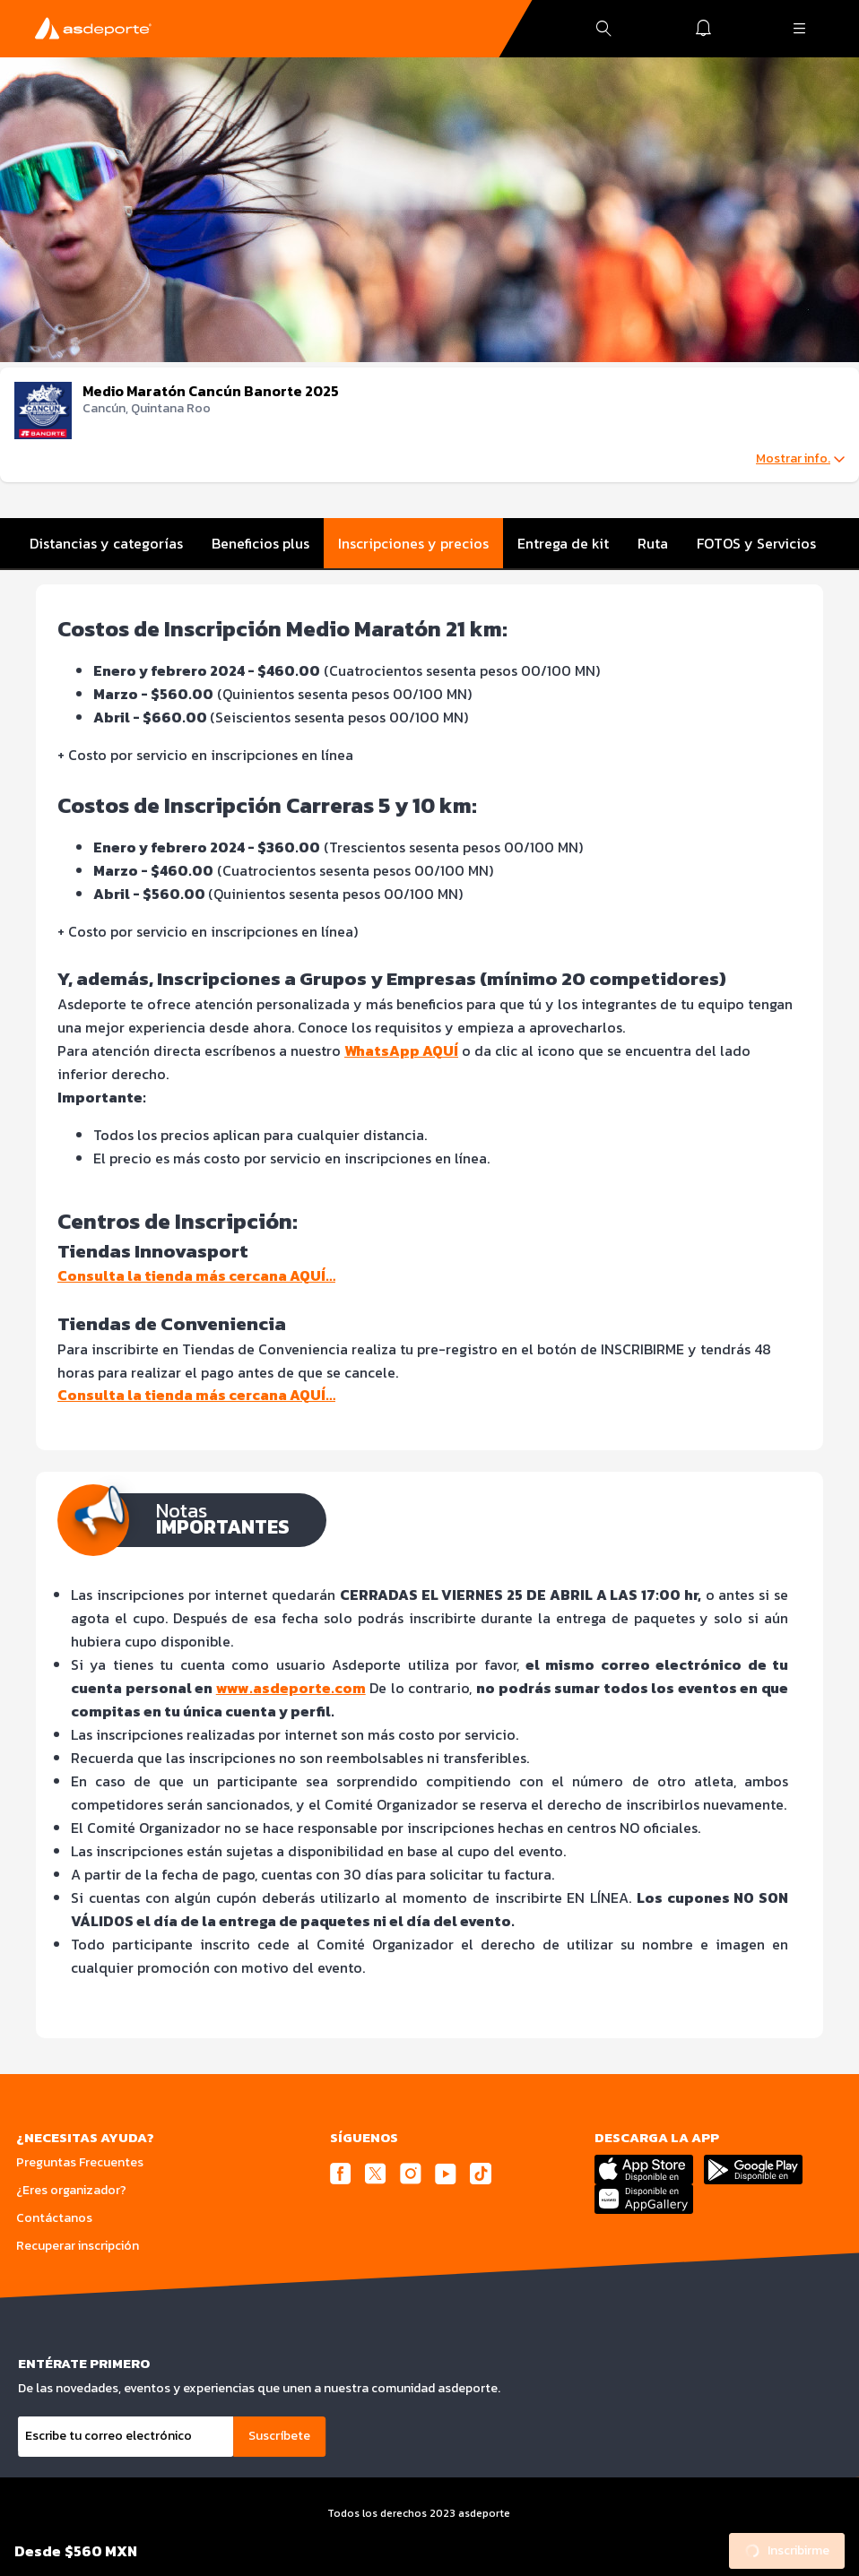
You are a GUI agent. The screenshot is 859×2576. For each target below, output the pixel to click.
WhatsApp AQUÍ (401, 1050)
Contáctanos (54, 2218)
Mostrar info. (800, 459)
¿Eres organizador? (71, 2190)
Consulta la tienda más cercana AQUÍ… (196, 1275)
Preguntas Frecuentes (79, 2162)
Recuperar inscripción (77, 2245)
